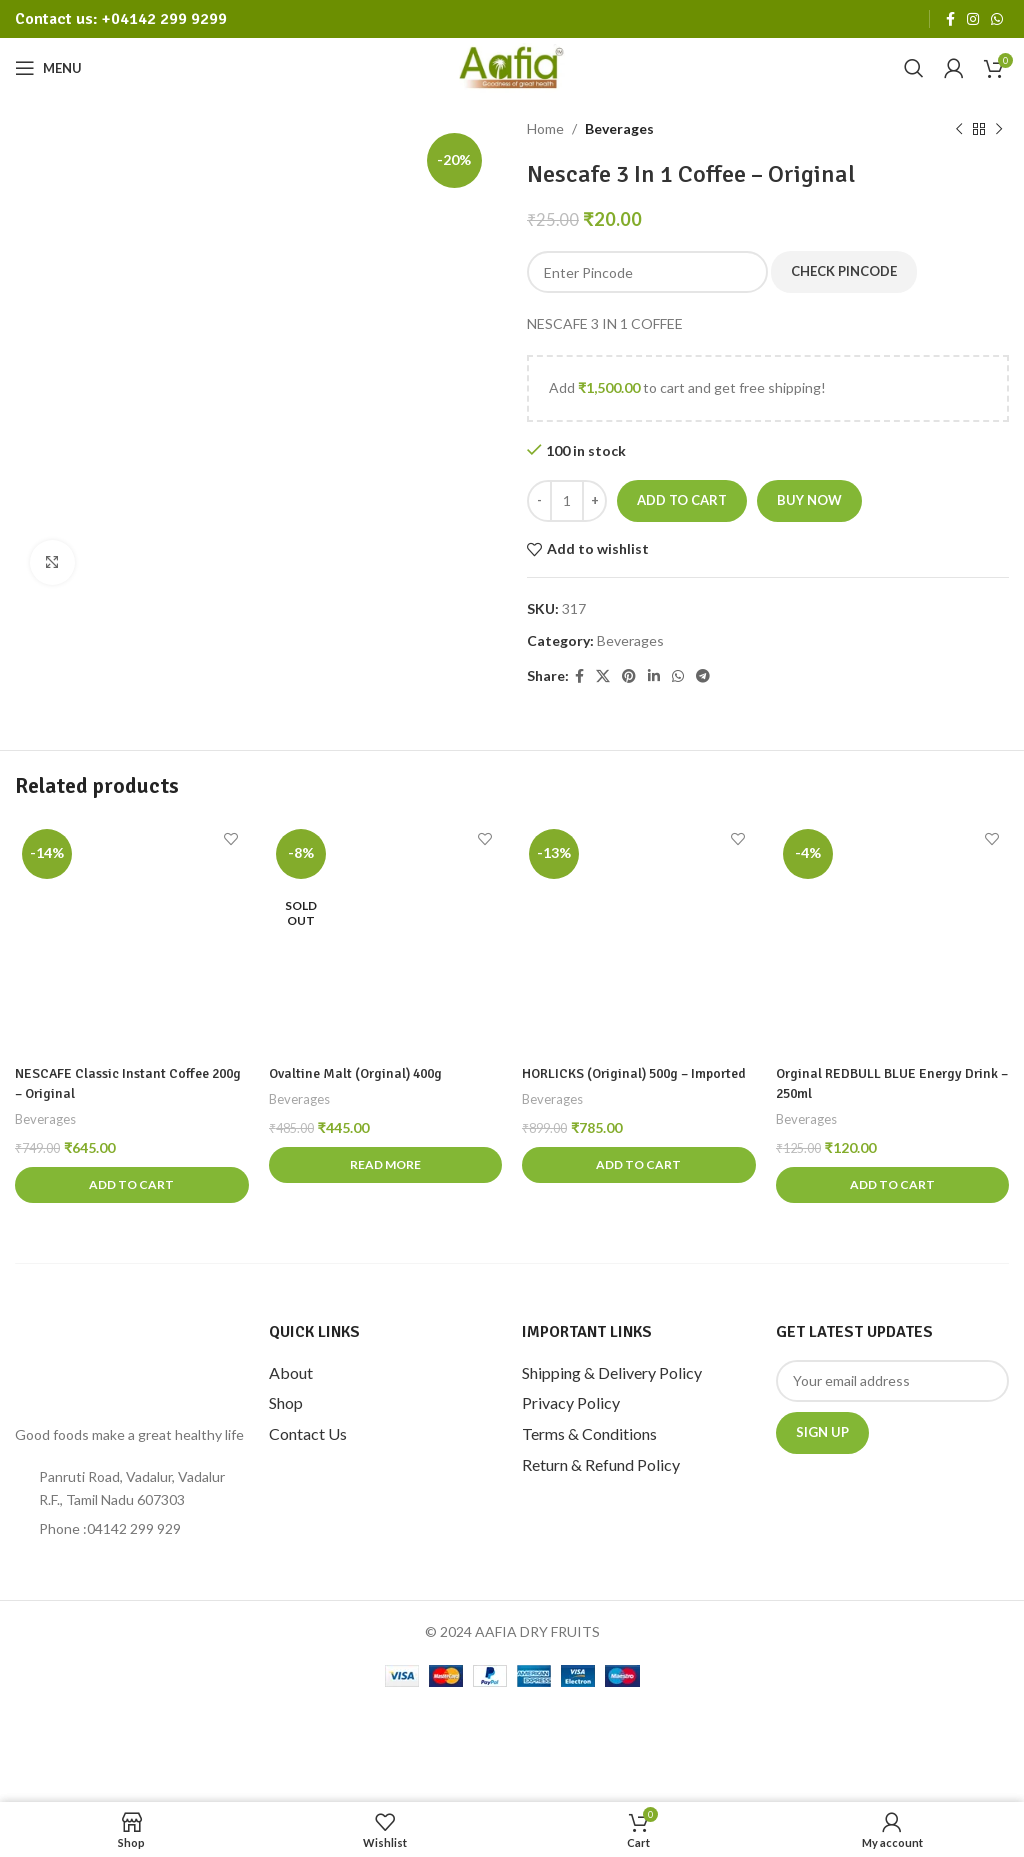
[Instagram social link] (973, 19)
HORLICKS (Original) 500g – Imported (638, 1073)
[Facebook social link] (950, 19)
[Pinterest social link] (629, 676)
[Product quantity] (567, 501)
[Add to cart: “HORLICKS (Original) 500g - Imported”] (639, 1165)
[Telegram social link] (703, 676)
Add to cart (682, 500)
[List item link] (132, 1529)
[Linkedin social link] (654, 676)
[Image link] (100, 1361)
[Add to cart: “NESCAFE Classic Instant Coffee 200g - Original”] (132, 1185)
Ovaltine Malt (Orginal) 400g (359, 1073)
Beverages (619, 128)
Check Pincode (844, 271)
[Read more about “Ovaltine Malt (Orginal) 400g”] (386, 1165)
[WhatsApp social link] (997, 19)
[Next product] (999, 129)
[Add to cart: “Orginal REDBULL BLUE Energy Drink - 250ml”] (893, 1185)
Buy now (809, 500)
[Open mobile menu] (48, 68)
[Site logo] (512, 66)
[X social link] (603, 676)
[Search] (914, 68)
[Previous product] (959, 129)
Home (545, 128)
